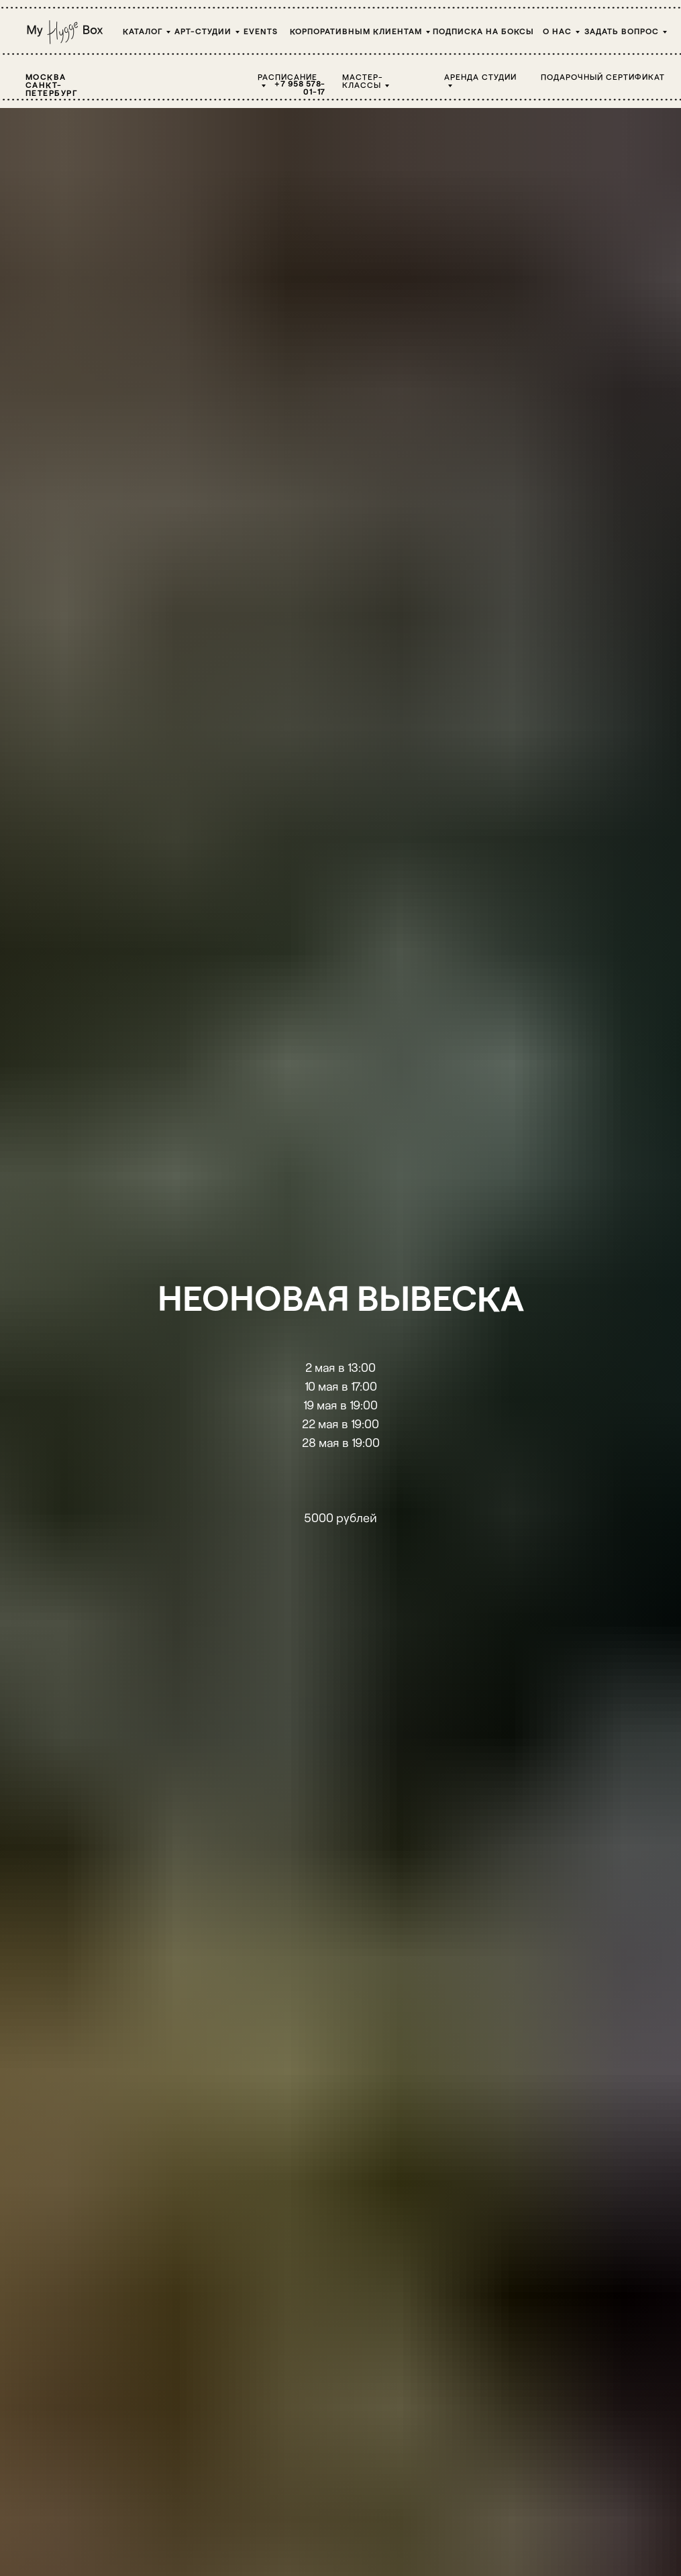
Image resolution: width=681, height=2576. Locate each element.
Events (261, 31)
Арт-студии (202, 31)
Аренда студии (480, 76)
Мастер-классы (362, 80)
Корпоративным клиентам (356, 31)
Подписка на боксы (483, 31)
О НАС (557, 31)
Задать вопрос (621, 31)
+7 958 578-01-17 (299, 87)
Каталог (142, 31)
